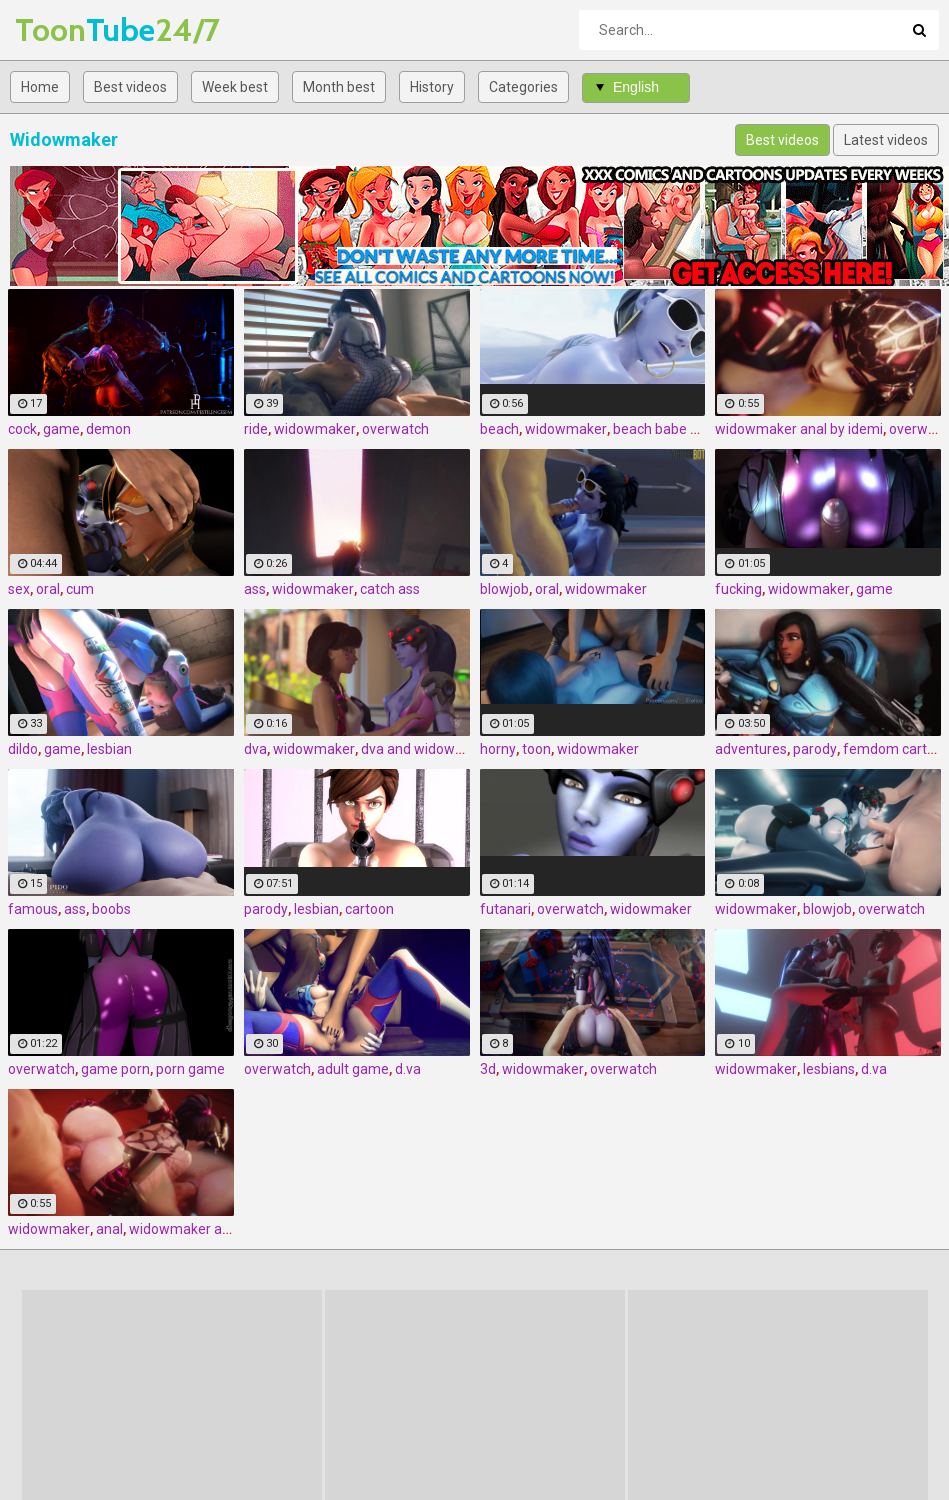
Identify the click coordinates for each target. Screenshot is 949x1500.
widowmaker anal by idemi (799, 429)
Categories (523, 87)
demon (108, 429)
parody (815, 749)
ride (256, 429)
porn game (190, 1069)
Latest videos (886, 140)
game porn (115, 1069)
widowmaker (315, 429)
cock (22, 429)
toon (536, 749)
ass (255, 589)
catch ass (390, 589)
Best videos (130, 87)
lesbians (829, 1069)
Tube (67, 29)
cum (80, 589)
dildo (23, 749)
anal (109, 1229)
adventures (751, 749)
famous (33, 909)
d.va (408, 1069)
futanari (505, 909)
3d (488, 1069)
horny (498, 749)
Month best (339, 87)
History (432, 87)
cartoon (369, 909)
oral (48, 589)
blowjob (504, 589)
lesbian (109, 749)
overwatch (395, 429)
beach (499, 429)
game (61, 429)
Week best (235, 87)
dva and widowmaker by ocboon (462, 749)
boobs (111, 909)
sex (19, 589)
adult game (353, 1069)
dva (255, 749)
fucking (738, 589)
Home (40, 87)
